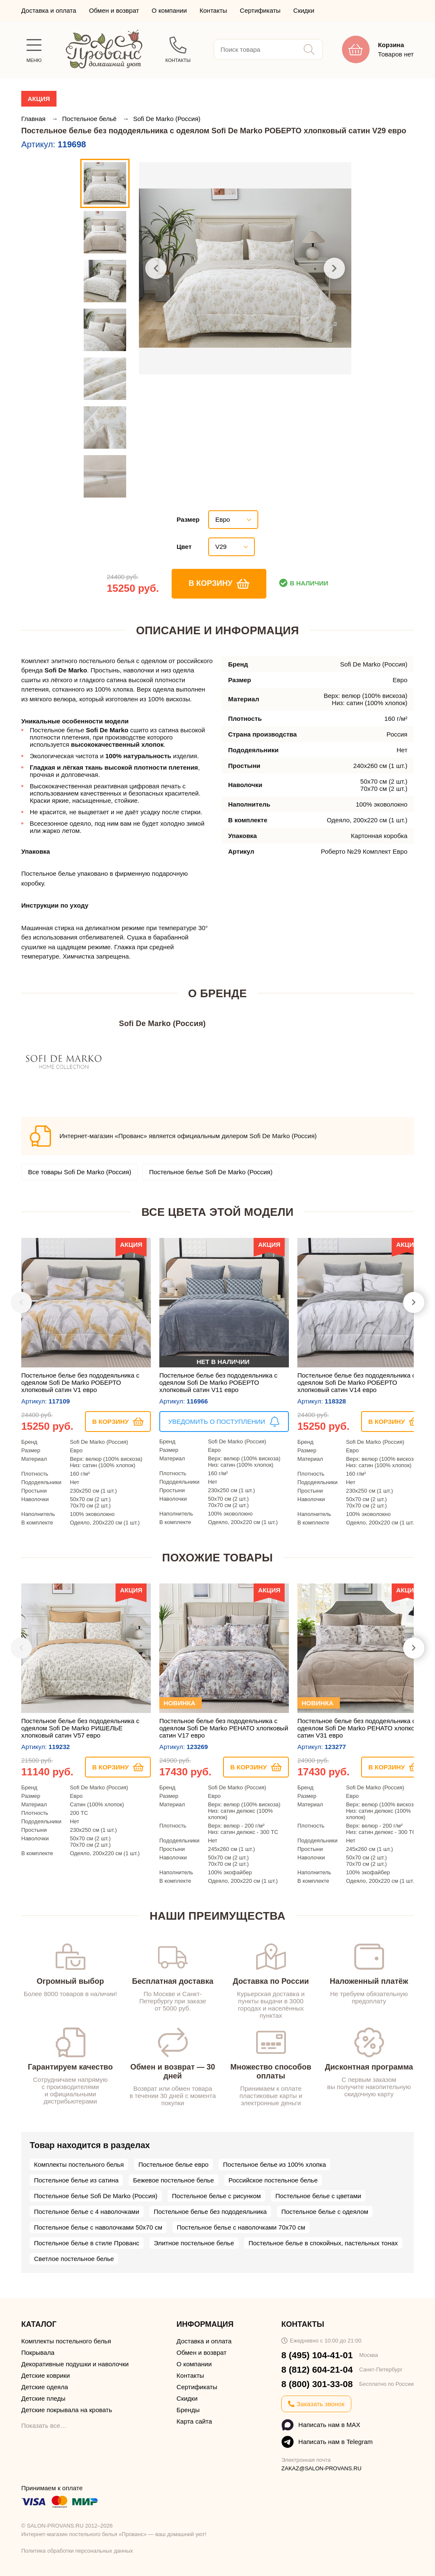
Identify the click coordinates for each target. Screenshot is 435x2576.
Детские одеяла (44, 2386)
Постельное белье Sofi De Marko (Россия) (211, 1172)
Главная (34, 118)
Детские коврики (45, 2375)
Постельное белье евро (173, 2164)
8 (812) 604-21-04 (317, 2369)
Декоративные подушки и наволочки (75, 2364)
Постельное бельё (90, 118)
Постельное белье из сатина (76, 2180)
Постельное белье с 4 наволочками (86, 2211)
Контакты (213, 10)
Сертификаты (260, 10)
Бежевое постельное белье (173, 2180)
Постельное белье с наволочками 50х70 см (98, 2227)
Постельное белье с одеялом (324, 2211)
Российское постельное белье (273, 2180)
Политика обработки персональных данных (77, 2551)
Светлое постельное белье (74, 2258)
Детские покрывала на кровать (66, 2409)
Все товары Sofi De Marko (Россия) (79, 1172)
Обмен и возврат (114, 10)
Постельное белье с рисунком (216, 2195)
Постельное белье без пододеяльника (210, 2211)
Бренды (188, 2409)
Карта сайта (194, 2421)
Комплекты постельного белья (79, 2164)
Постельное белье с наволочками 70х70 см (241, 2227)
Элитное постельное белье (194, 2243)
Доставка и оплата (48, 10)
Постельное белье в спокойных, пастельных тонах (323, 2243)
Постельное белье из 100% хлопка (274, 2164)
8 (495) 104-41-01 (317, 2355)
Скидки (303, 10)
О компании (169, 10)
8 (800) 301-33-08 (317, 2384)
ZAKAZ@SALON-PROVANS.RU (321, 2468)
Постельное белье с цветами (318, 2195)
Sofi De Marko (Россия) (166, 118)
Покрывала (37, 2352)
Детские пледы (43, 2398)
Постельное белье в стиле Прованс (86, 2243)
